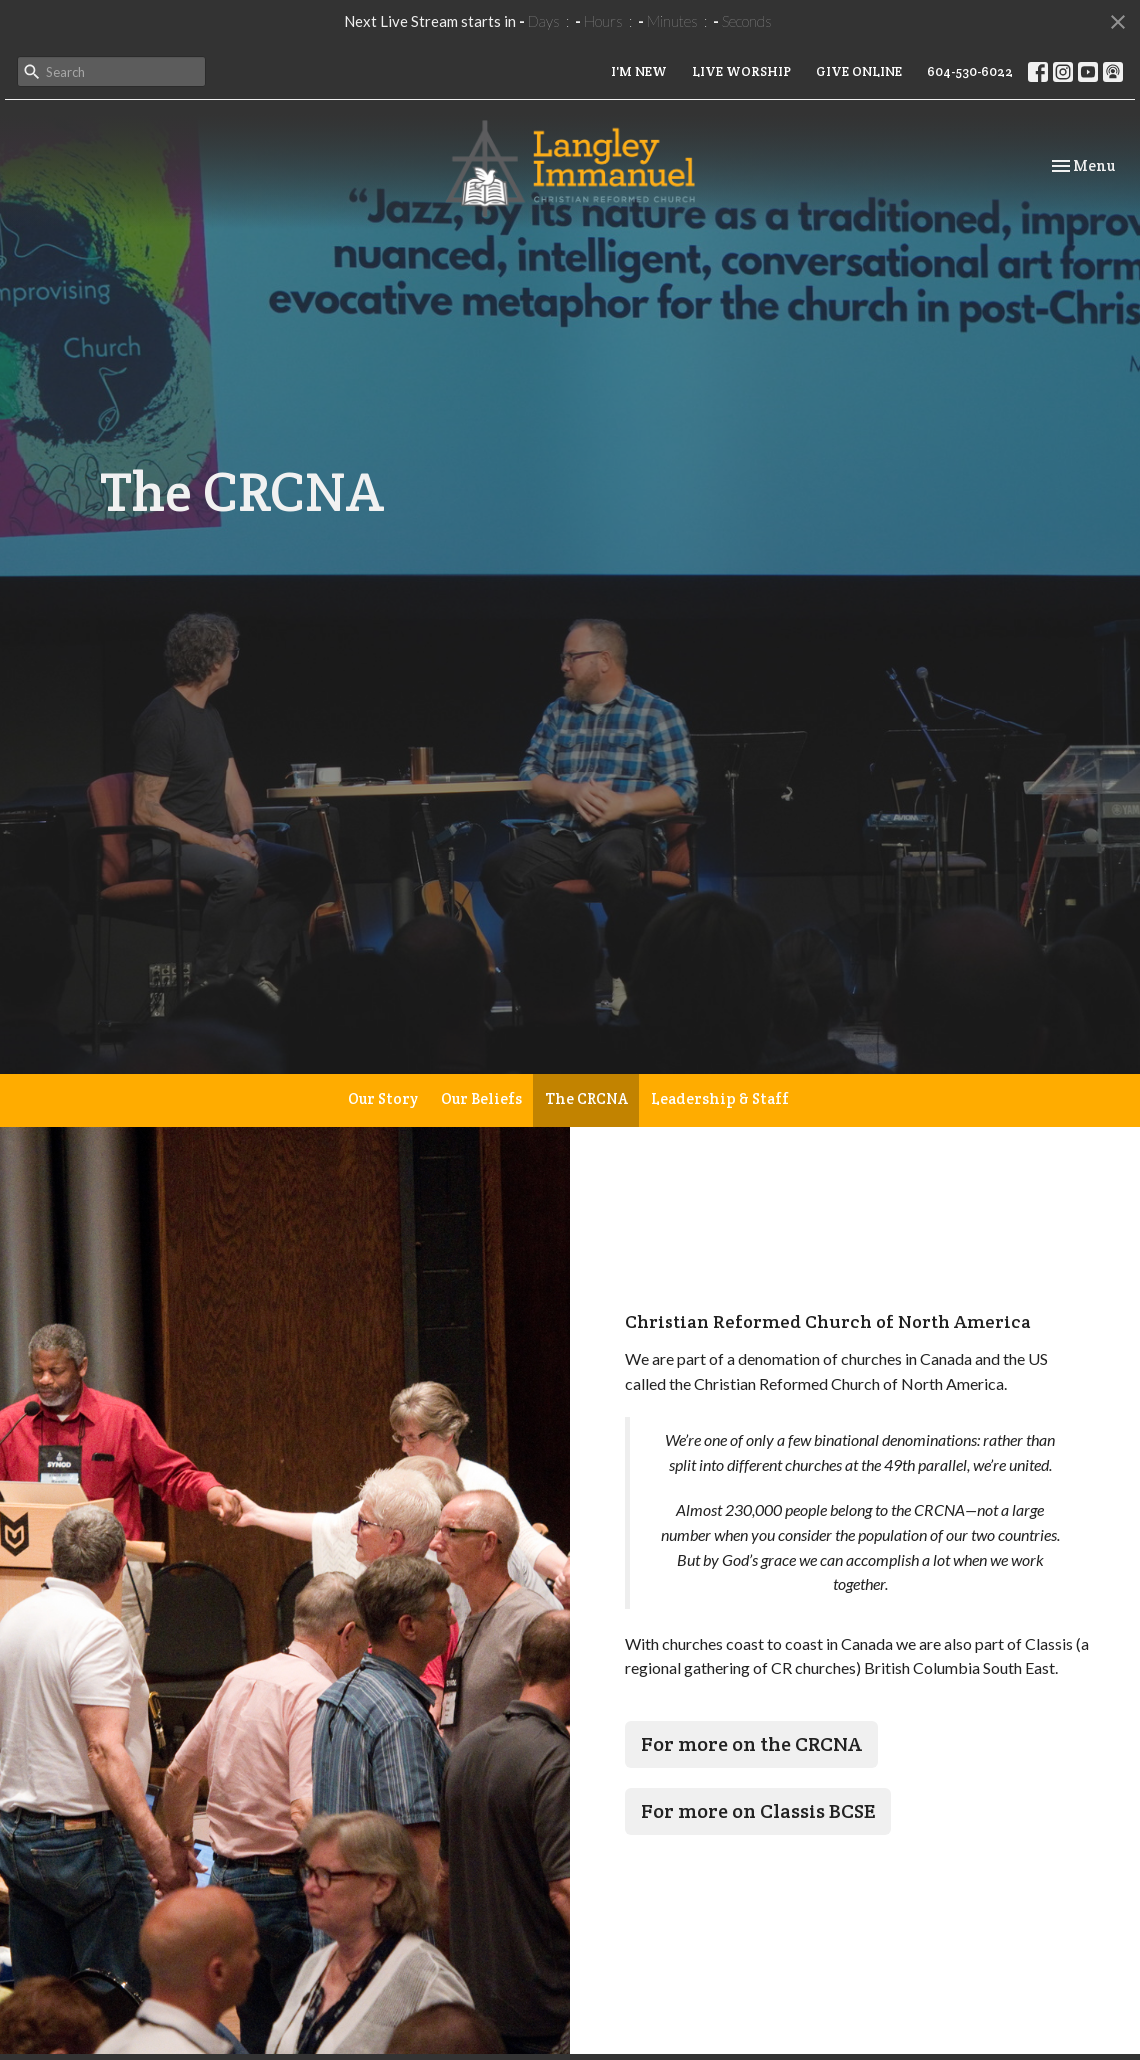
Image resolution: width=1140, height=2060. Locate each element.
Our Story (383, 1098)
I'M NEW (639, 71)
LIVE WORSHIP (741, 71)
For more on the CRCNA (751, 1744)
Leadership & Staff (720, 1098)
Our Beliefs (481, 1098)
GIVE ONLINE (859, 71)
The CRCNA (586, 1098)
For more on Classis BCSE (758, 1811)
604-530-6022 (970, 71)
